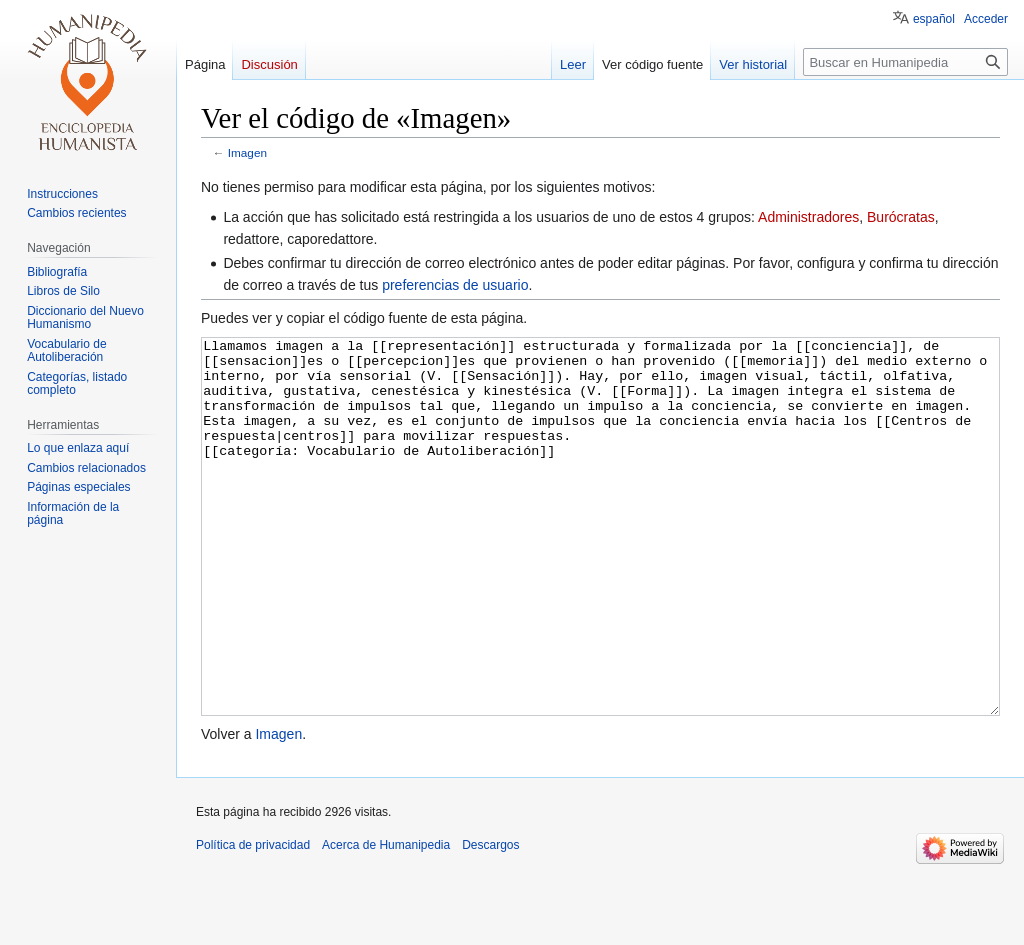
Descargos (490, 920)
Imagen (247, 152)
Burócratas (901, 217)
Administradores (808, 217)
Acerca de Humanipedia (386, 920)
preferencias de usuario (455, 285)
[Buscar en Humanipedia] (905, 62)
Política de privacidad (253, 920)
